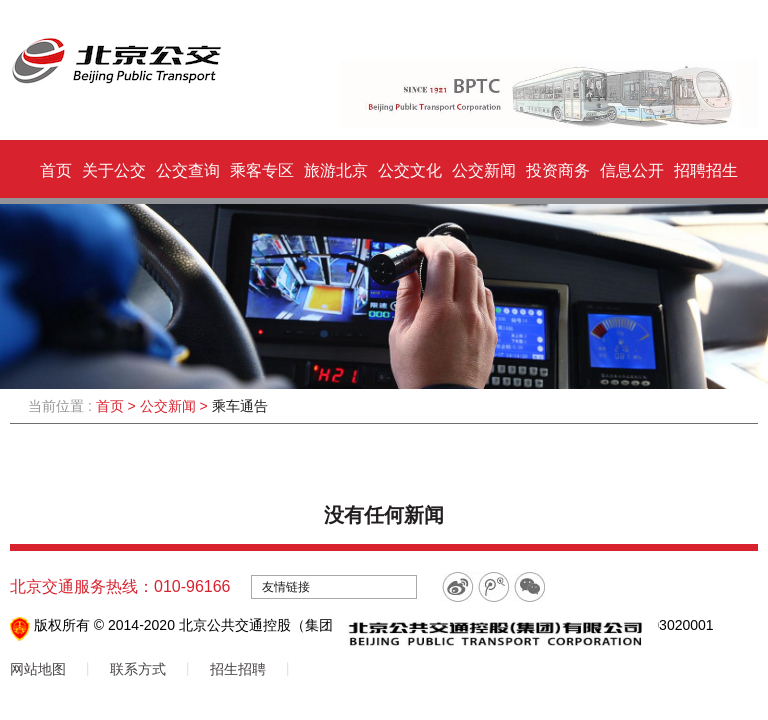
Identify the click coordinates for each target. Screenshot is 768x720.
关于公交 (114, 170)
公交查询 (188, 170)
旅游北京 (336, 170)
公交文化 (410, 170)
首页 (56, 170)
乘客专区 (262, 170)
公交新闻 (484, 170)
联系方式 (138, 669)
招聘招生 (706, 170)
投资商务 (558, 170)
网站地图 (38, 669)
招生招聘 (238, 669)
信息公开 (632, 170)
